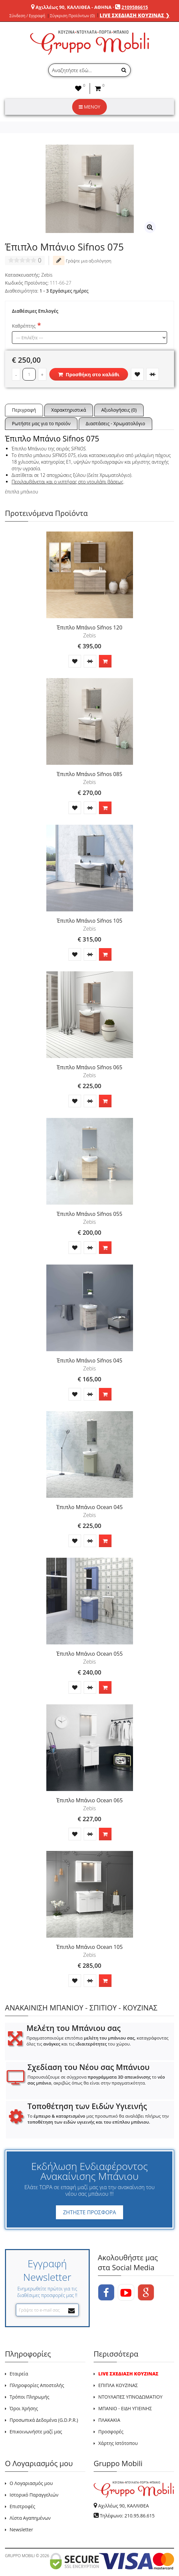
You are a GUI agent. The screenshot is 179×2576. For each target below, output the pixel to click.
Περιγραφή (24, 410)
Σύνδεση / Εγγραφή (27, 16)
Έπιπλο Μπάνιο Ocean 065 (89, 1800)
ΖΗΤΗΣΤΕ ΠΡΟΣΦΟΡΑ (89, 2212)
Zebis (47, 275)
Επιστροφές (22, 2506)
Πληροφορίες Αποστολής (37, 2385)
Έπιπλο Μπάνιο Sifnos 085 (89, 774)
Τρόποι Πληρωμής (29, 2397)
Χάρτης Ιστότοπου (118, 2443)
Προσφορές (110, 2431)
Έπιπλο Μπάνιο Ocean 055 (89, 1653)
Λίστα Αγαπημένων (30, 2518)
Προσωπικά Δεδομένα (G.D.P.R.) (44, 2420)
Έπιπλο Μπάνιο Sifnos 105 (89, 920)
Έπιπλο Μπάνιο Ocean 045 (89, 1507)
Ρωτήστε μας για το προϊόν (41, 423)
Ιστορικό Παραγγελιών (34, 2495)
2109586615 (134, 7)
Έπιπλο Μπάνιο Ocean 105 (89, 1947)
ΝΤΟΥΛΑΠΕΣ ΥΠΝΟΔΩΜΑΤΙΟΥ (130, 2397)
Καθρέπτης (24, 326)
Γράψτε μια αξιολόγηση (82, 260)
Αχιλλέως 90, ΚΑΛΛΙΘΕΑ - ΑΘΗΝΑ (73, 7)
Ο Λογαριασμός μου (31, 2483)
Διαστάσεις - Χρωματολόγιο (115, 423)
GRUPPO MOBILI (20, 2555)
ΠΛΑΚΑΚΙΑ (109, 2420)
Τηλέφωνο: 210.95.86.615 (127, 2515)
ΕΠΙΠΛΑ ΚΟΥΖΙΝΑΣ (118, 2385)
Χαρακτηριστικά (68, 410)
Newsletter (21, 2529)
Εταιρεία (19, 2373)
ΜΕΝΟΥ (89, 107)
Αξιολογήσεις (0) (119, 410)
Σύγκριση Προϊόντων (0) (72, 16)
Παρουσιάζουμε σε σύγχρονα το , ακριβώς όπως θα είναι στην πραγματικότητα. (96, 2080)
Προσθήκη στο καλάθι (88, 374)
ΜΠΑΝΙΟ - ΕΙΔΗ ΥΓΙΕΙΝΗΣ (125, 2408)
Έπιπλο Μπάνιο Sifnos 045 (89, 1360)
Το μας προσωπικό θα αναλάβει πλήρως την (98, 2119)
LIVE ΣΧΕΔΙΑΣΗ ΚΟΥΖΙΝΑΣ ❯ (135, 15)
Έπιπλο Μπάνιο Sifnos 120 (89, 627)
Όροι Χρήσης (24, 2408)
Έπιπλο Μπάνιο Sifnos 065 (89, 1067)
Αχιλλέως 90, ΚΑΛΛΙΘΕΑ (123, 2506)
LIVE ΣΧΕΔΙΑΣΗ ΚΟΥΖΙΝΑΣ (128, 2373)
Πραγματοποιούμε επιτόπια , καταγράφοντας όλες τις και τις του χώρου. (97, 2041)
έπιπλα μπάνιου (21, 491)
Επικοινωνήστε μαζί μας (36, 2431)
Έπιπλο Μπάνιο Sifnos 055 (89, 1214)
